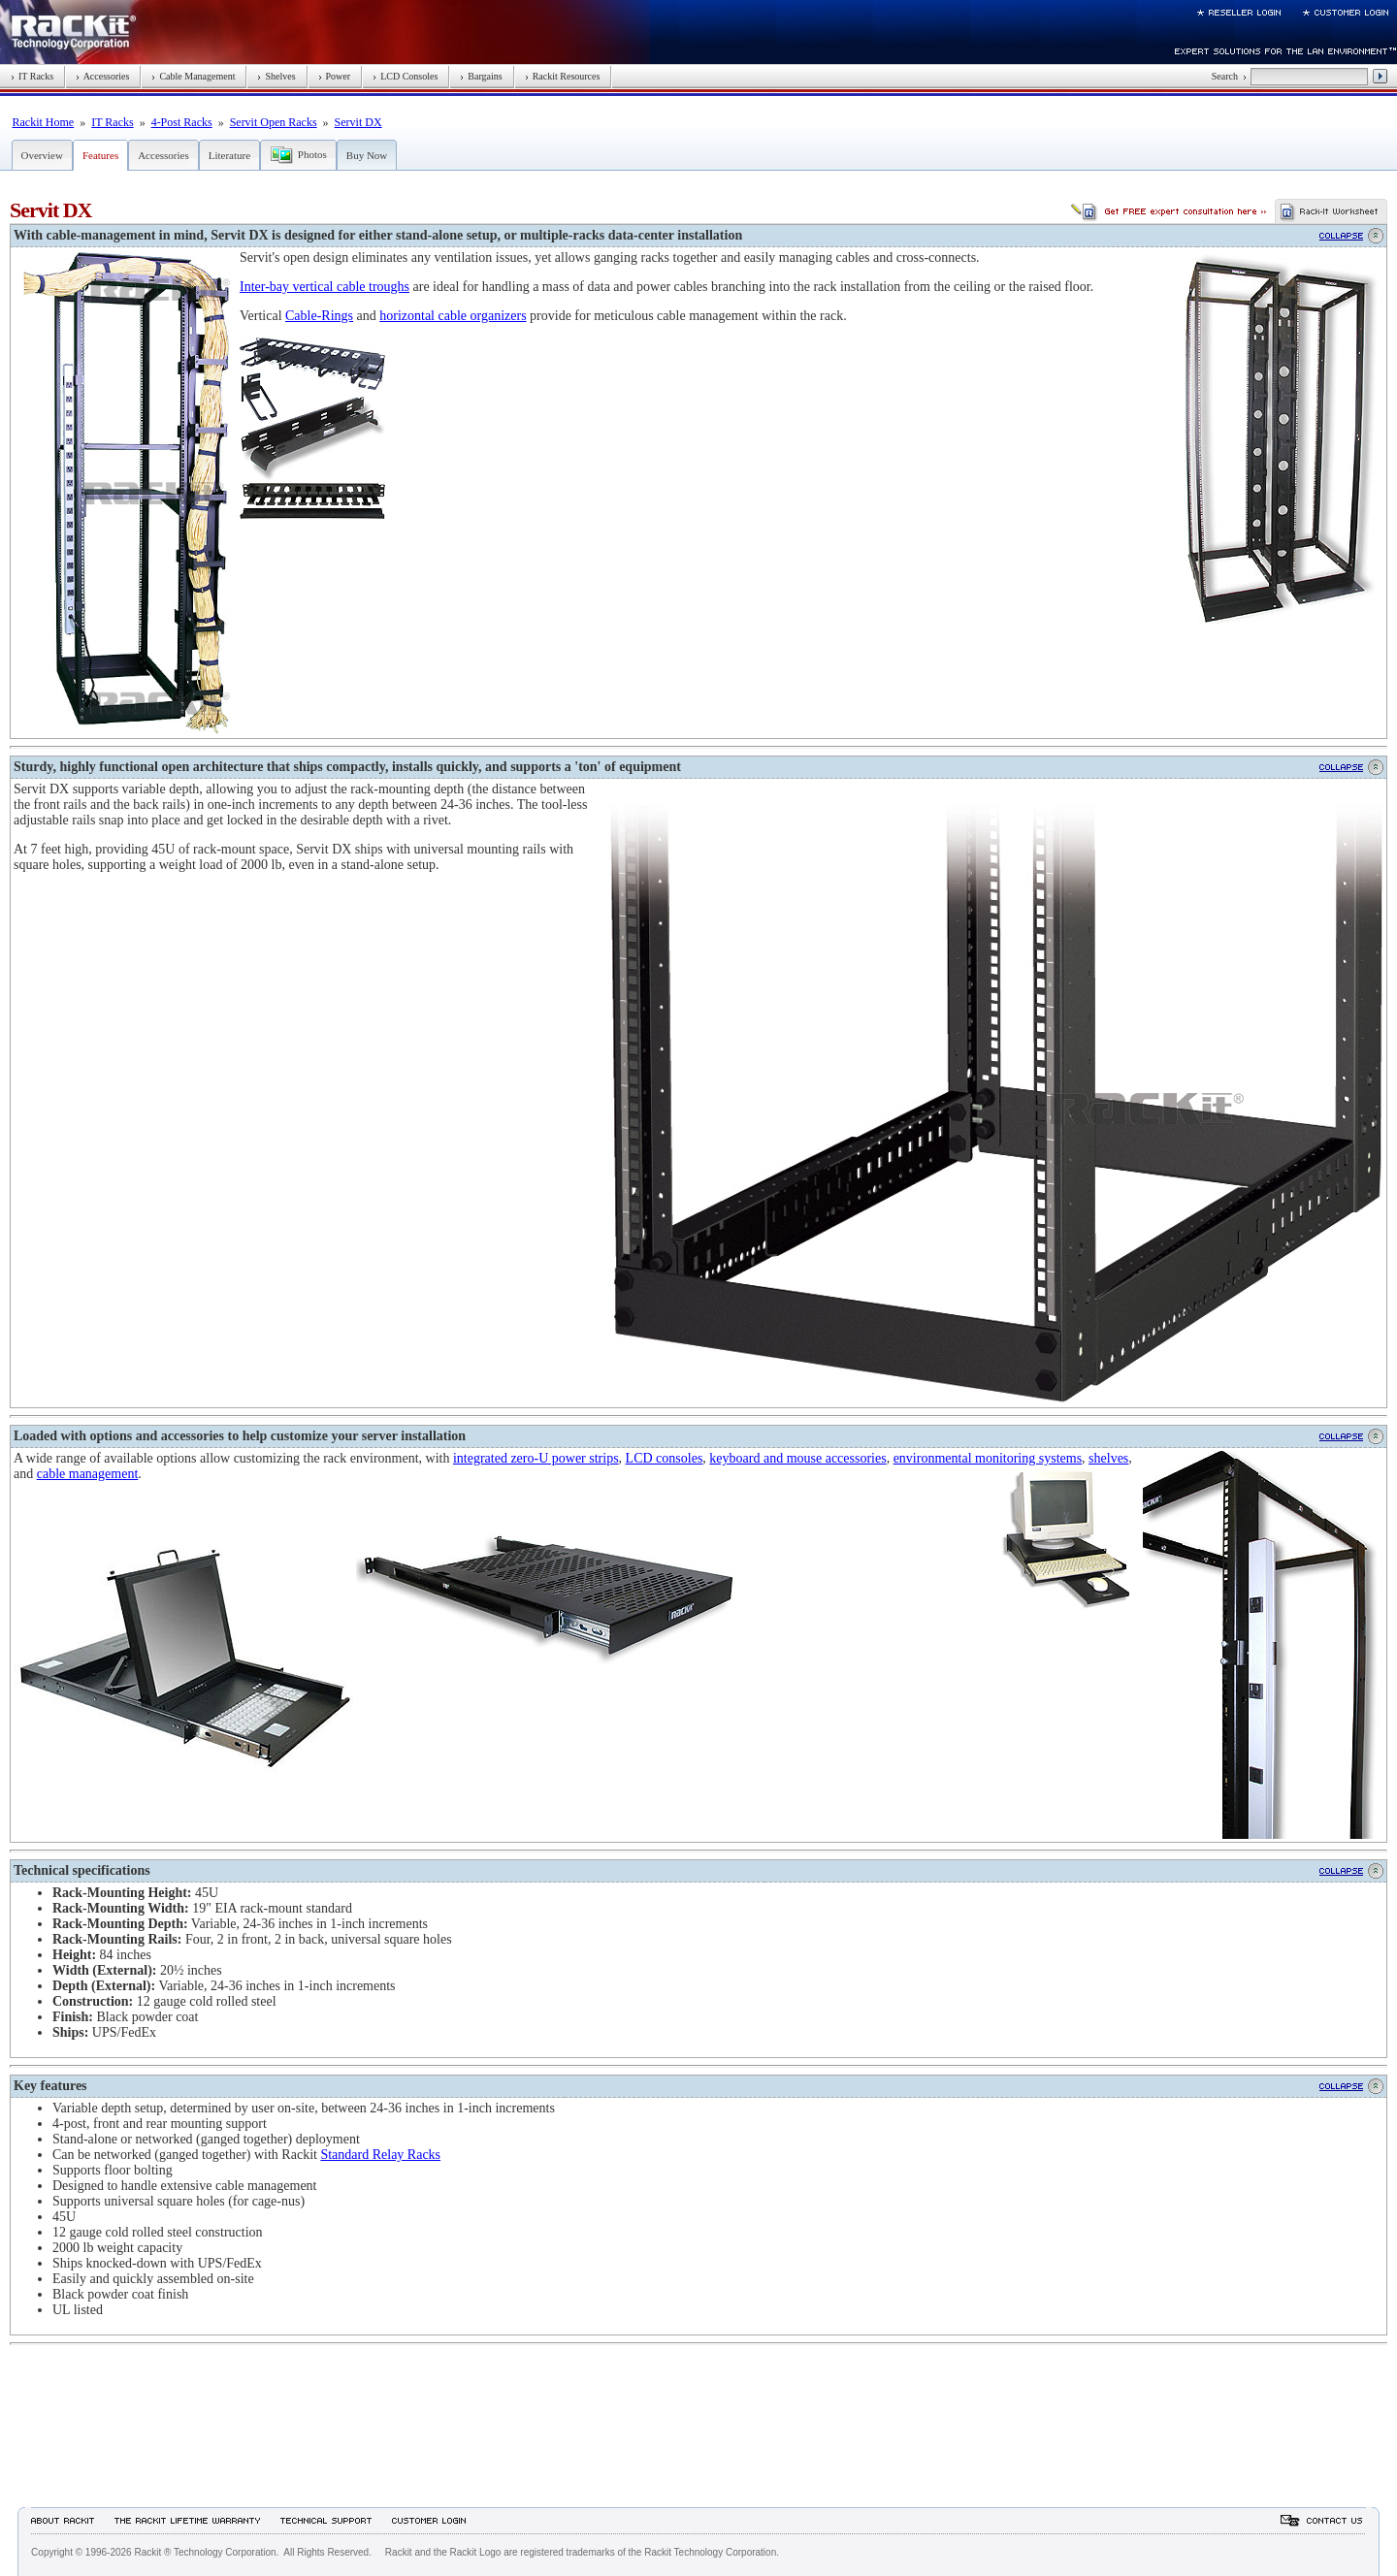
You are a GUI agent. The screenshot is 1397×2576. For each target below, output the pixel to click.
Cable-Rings (319, 315)
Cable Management (193, 76)
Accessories (102, 76)
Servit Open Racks (273, 122)
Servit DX (358, 122)
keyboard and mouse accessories (797, 1458)
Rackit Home (44, 122)
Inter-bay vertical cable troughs (324, 286)
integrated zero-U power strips (536, 1458)
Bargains (481, 76)
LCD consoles (664, 1458)
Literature (229, 155)
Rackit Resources (563, 76)
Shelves (276, 76)
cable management (88, 1473)
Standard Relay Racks (380, 2154)
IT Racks (32, 76)
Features (100, 155)
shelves (1108, 1458)
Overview (42, 155)
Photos (312, 154)
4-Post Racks (181, 122)
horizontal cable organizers (452, 315)
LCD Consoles (405, 76)
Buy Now (366, 155)
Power (334, 76)
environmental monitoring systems (987, 1458)
